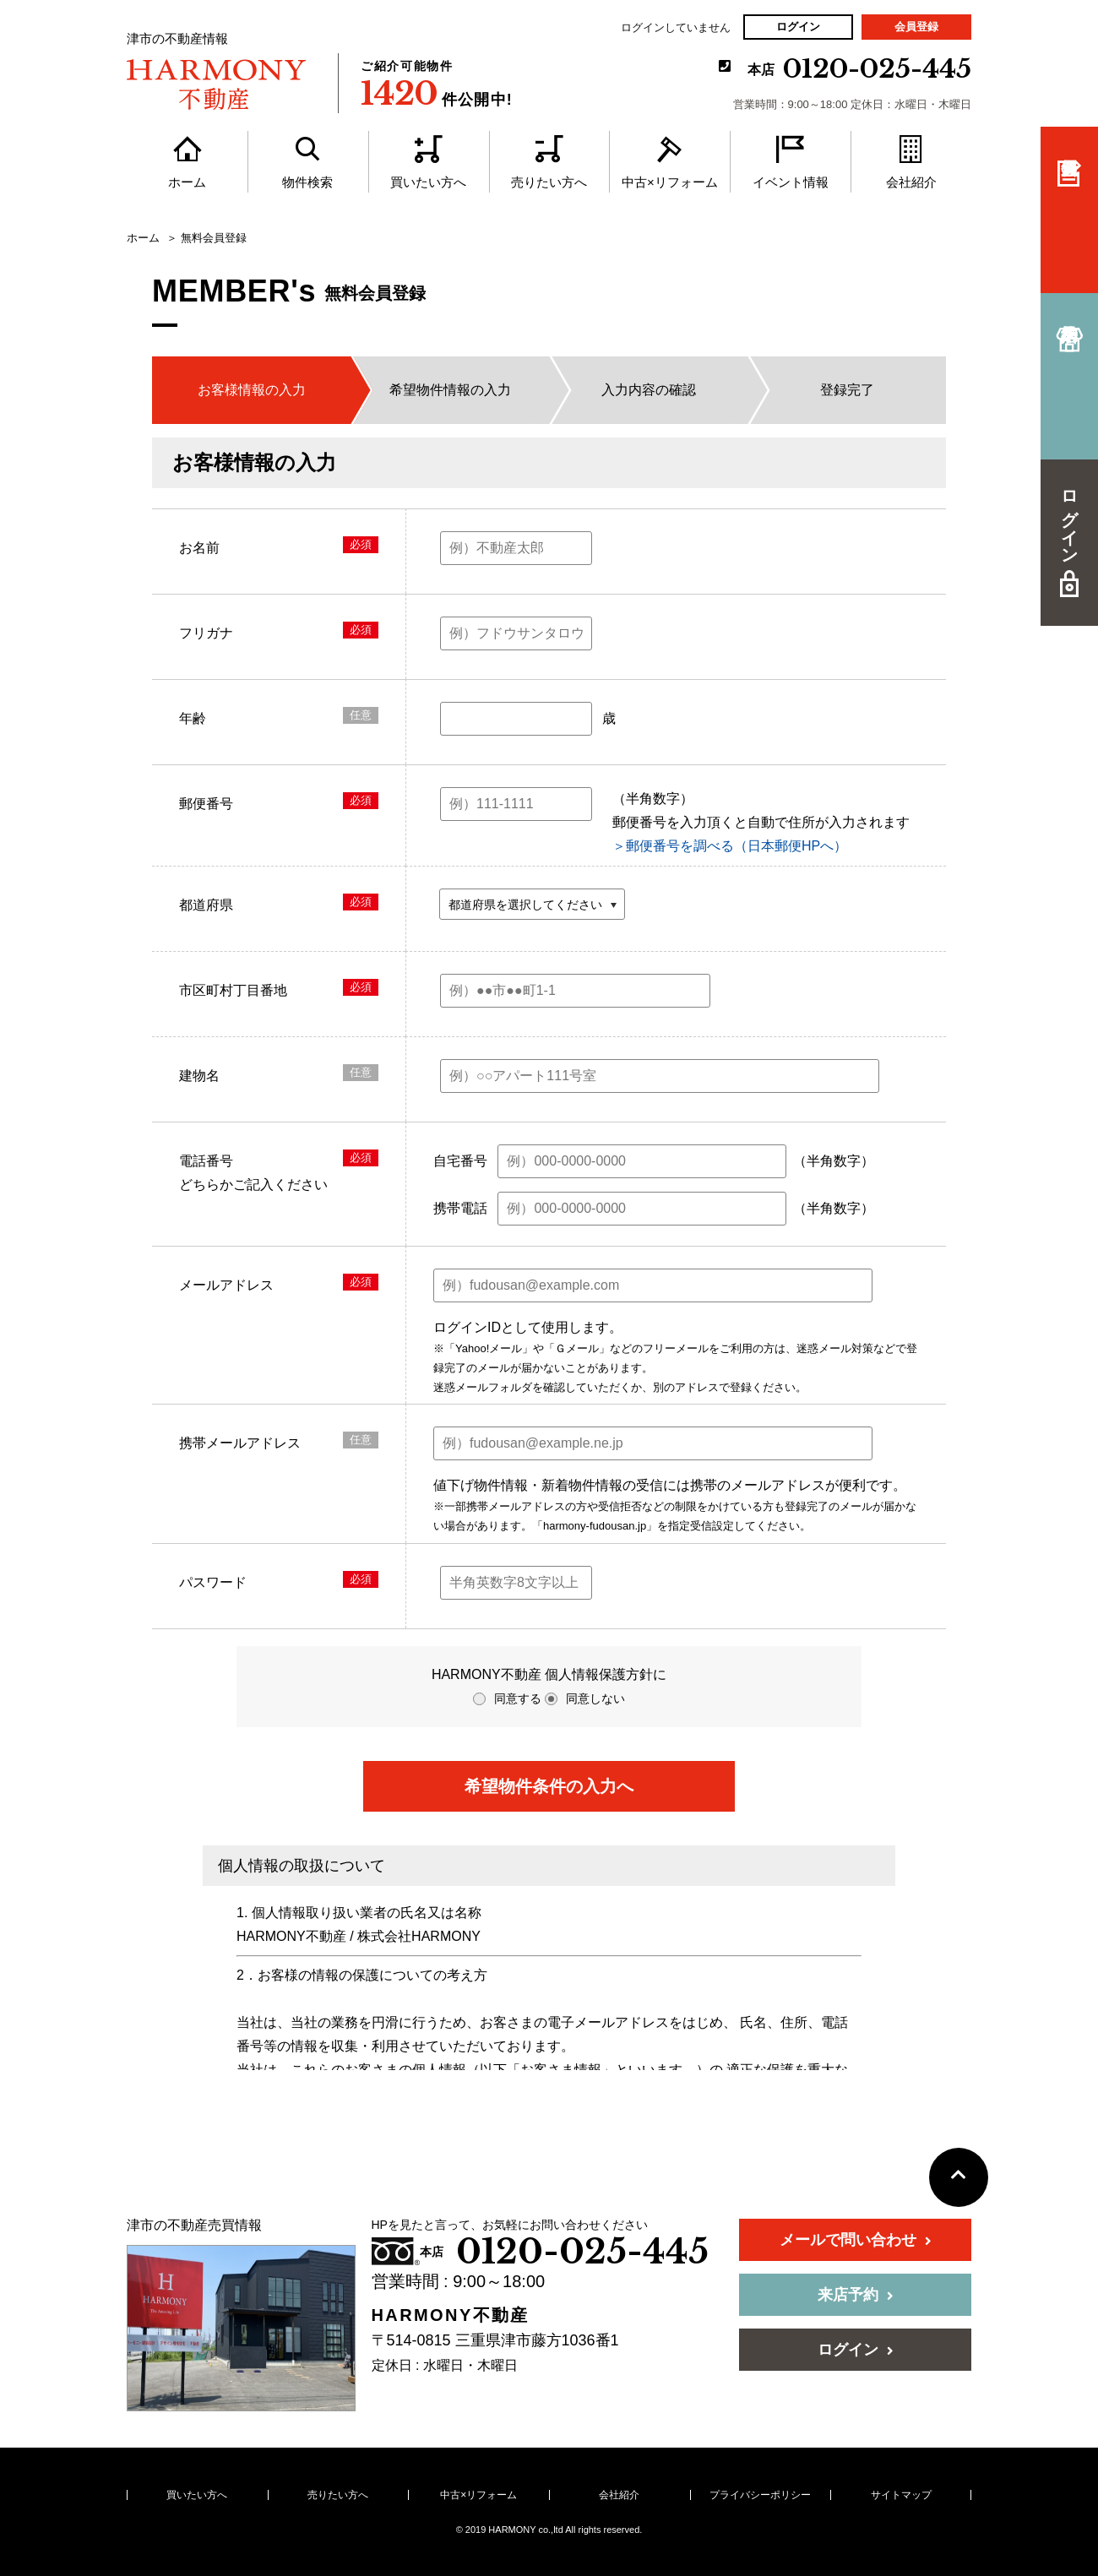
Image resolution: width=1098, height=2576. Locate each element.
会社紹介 (619, 2495)
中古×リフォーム (478, 2495)
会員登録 (916, 26)
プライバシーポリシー (760, 2495)
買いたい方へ (196, 2495)
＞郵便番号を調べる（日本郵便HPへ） (729, 846)
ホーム (143, 238)
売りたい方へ (337, 2495)
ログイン (798, 26)
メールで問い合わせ (856, 2239)
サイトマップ (901, 2495)
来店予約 (856, 2294)
